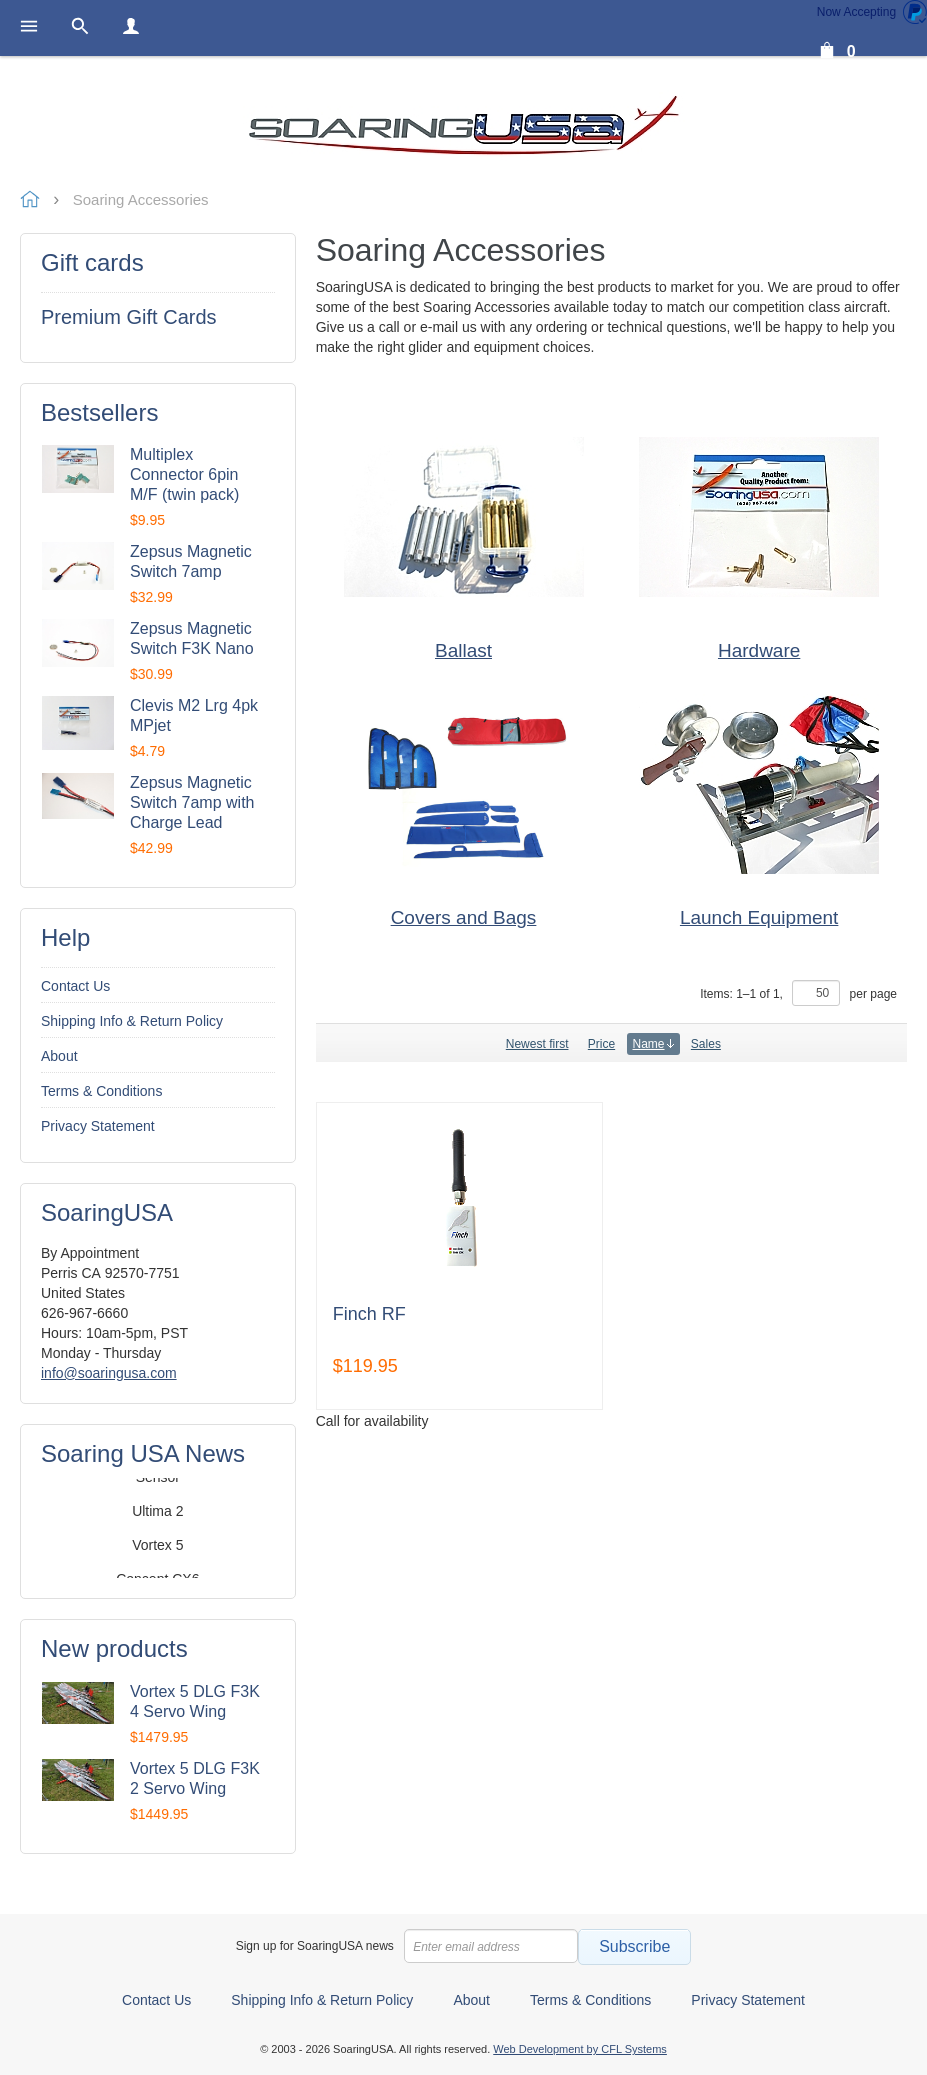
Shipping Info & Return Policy (132, 1021)
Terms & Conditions (101, 1091)
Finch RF (369, 1314)
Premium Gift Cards (129, 317)
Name (653, 1044)
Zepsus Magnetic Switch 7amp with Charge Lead (192, 802)
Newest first (537, 1044)
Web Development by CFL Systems (580, 2049)
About (59, 1056)
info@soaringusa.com (109, 1373)
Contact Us (75, 986)
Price (601, 1044)
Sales (706, 1044)
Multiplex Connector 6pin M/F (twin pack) (184, 474)
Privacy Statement (98, 1126)
